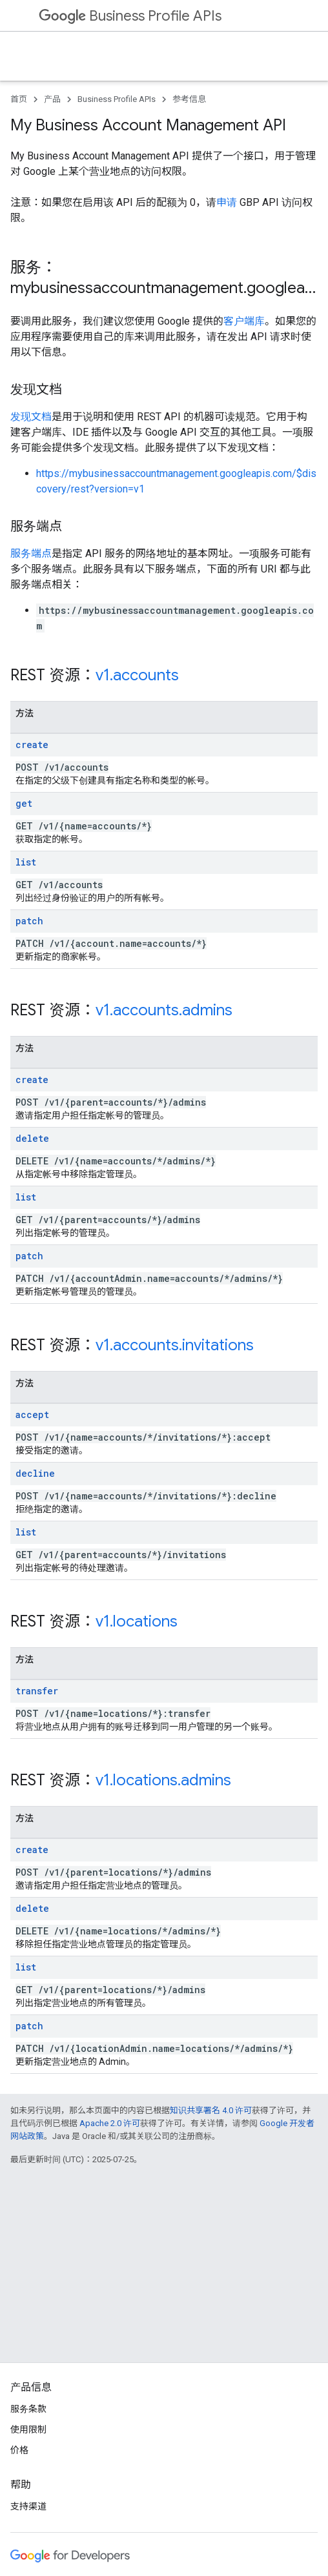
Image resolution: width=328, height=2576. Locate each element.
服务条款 (28, 2409)
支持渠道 (28, 2506)
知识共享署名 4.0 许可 (211, 2110)
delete (32, 1138)
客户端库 (244, 321)
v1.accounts (137, 675)
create (31, 744)
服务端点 (31, 553)
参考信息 (189, 99)
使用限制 (28, 2429)
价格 (19, 2450)
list (25, 862)
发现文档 (31, 417)
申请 (226, 202)
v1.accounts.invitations (175, 1345)
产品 (52, 99)
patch (29, 921)
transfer (36, 1691)
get (23, 803)
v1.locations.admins (163, 1780)
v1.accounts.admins (164, 1010)
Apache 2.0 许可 (109, 2123)
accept (32, 1414)
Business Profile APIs (130, 16)
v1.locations (137, 1621)
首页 (18, 99)
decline (35, 1473)
